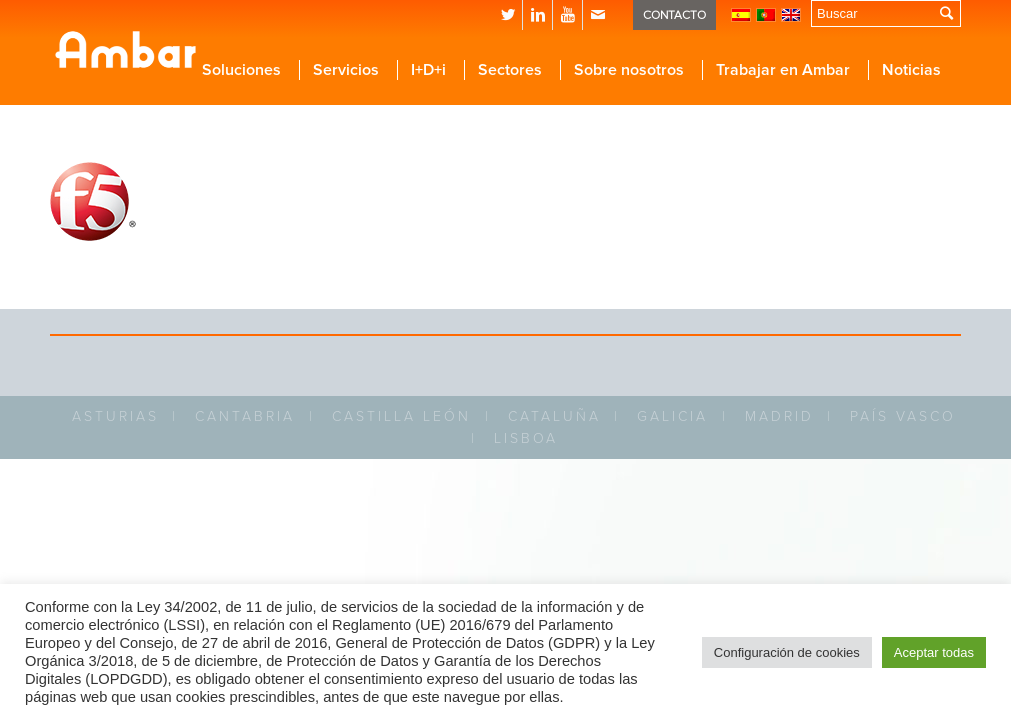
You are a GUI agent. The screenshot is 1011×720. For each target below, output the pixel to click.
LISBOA (526, 438)
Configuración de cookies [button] (787, 652)
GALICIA (672, 416)
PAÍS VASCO (903, 416)
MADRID (779, 416)
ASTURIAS (115, 416)
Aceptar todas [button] (934, 652)
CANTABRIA (245, 416)
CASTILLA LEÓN (401, 416)
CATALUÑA (554, 416)
